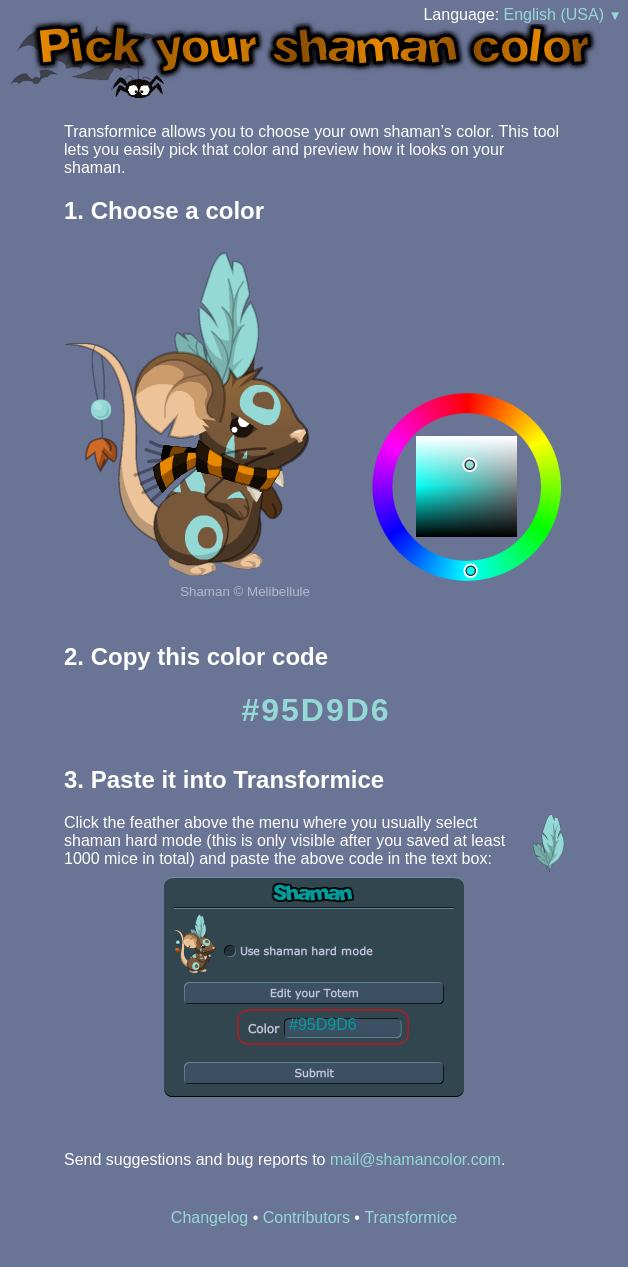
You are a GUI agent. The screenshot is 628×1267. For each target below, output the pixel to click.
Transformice (410, 1217)
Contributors (306, 1217)
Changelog (209, 1217)
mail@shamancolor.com (415, 1159)
